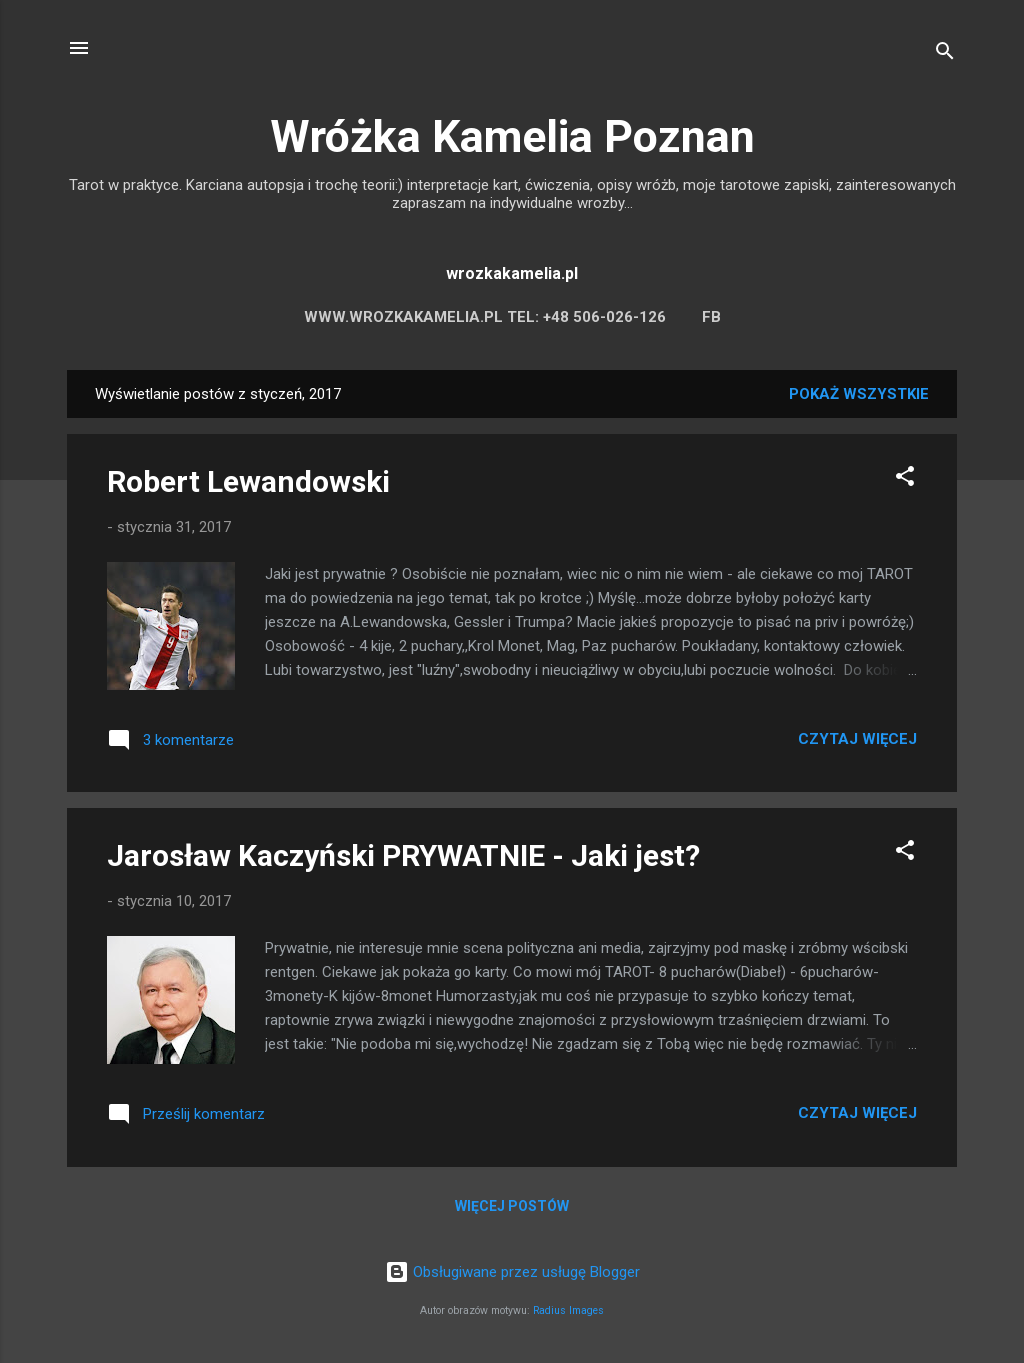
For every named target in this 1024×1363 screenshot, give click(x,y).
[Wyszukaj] (945, 54)
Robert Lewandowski (248, 481)
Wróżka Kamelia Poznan (512, 136)
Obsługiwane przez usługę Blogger (512, 1272)
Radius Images (568, 1310)
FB (711, 317)
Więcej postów (512, 1206)
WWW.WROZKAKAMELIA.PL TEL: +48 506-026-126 (485, 317)
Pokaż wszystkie (859, 394)
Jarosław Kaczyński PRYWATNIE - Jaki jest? (403, 855)
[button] (905, 479)
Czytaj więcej (857, 739)
